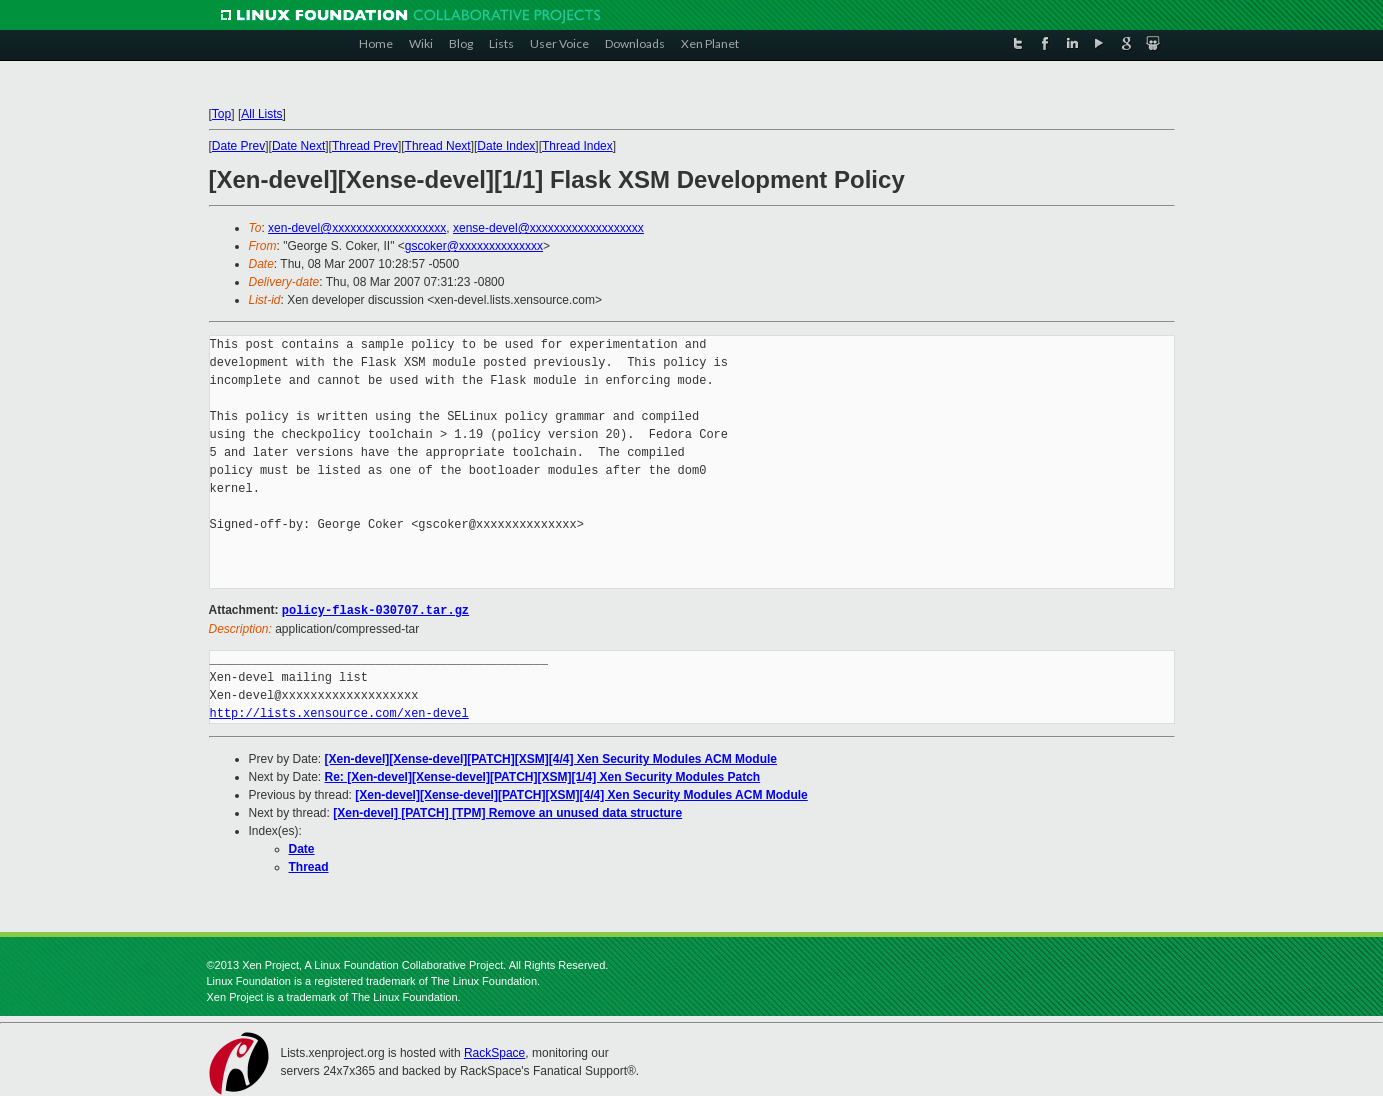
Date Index (506, 146)
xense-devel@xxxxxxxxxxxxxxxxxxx (548, 228)
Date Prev (238, 146)
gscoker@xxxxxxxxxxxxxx (474, 246)
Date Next (298, 146)
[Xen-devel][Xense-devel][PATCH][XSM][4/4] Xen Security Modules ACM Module (551, 758)
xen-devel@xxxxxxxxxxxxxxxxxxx (357, 228)
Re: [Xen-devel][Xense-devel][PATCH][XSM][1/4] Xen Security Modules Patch (543, 776)
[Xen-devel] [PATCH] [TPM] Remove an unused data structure (507, 812)
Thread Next (438, 146)
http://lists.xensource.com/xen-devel (339, 712)
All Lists (261, 114)
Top (221, 114)
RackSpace (494, 1052)
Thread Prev (365, 146)
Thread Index (577, 146)
